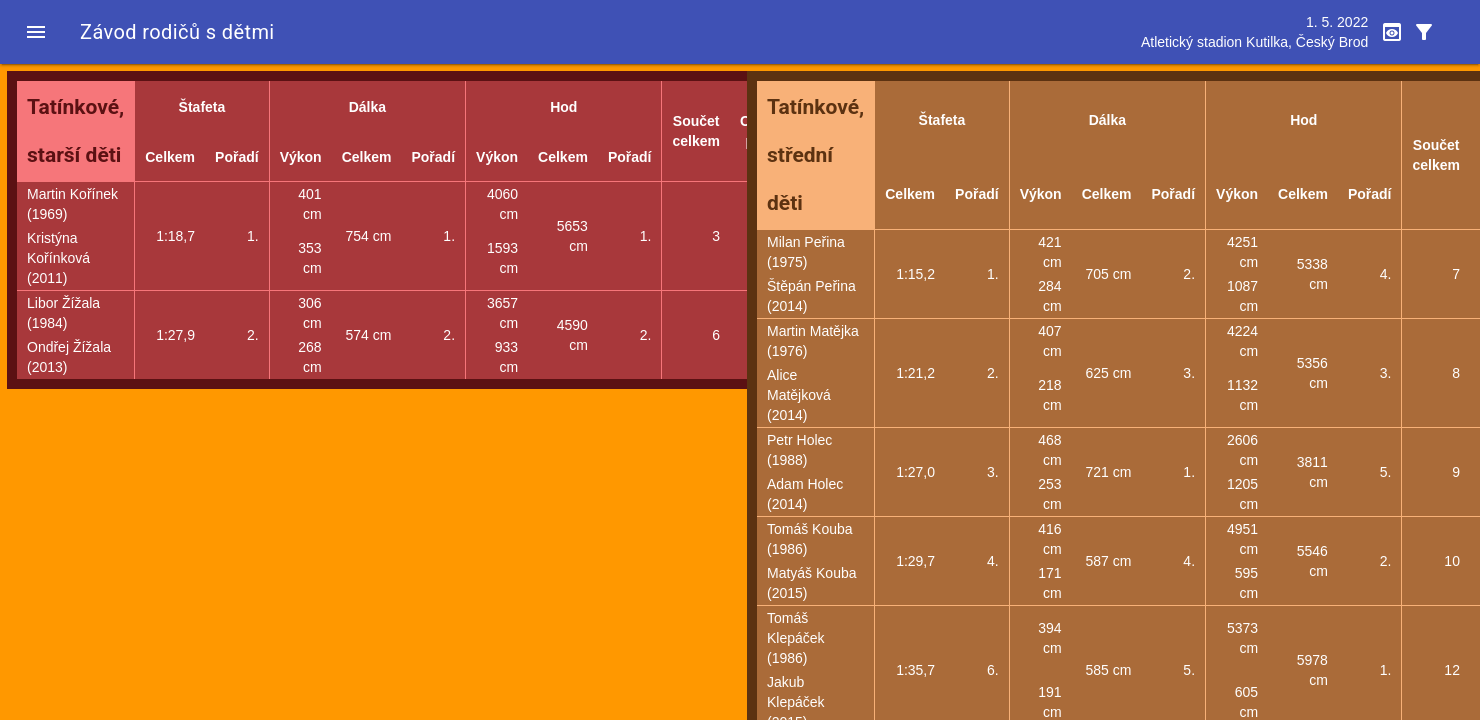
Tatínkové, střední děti (815, 155)
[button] (36, 32)
